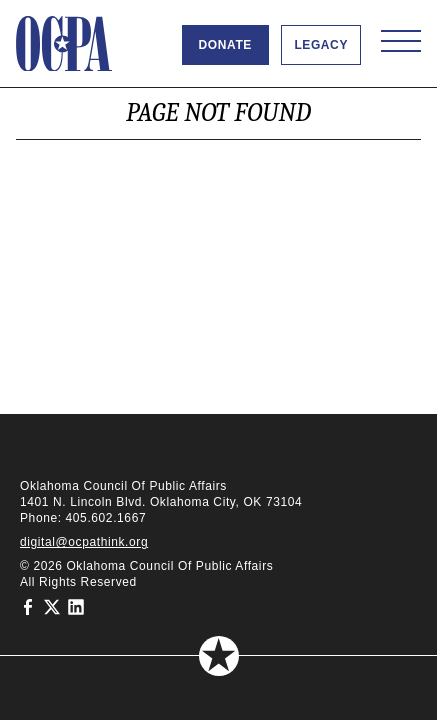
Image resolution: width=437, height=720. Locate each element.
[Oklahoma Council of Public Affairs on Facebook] (28, 606)
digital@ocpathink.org (84, 542)
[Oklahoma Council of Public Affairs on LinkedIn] (76, 606)
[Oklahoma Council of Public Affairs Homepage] (64, 44)
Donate (225, 45)
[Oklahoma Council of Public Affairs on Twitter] (52, 606)
